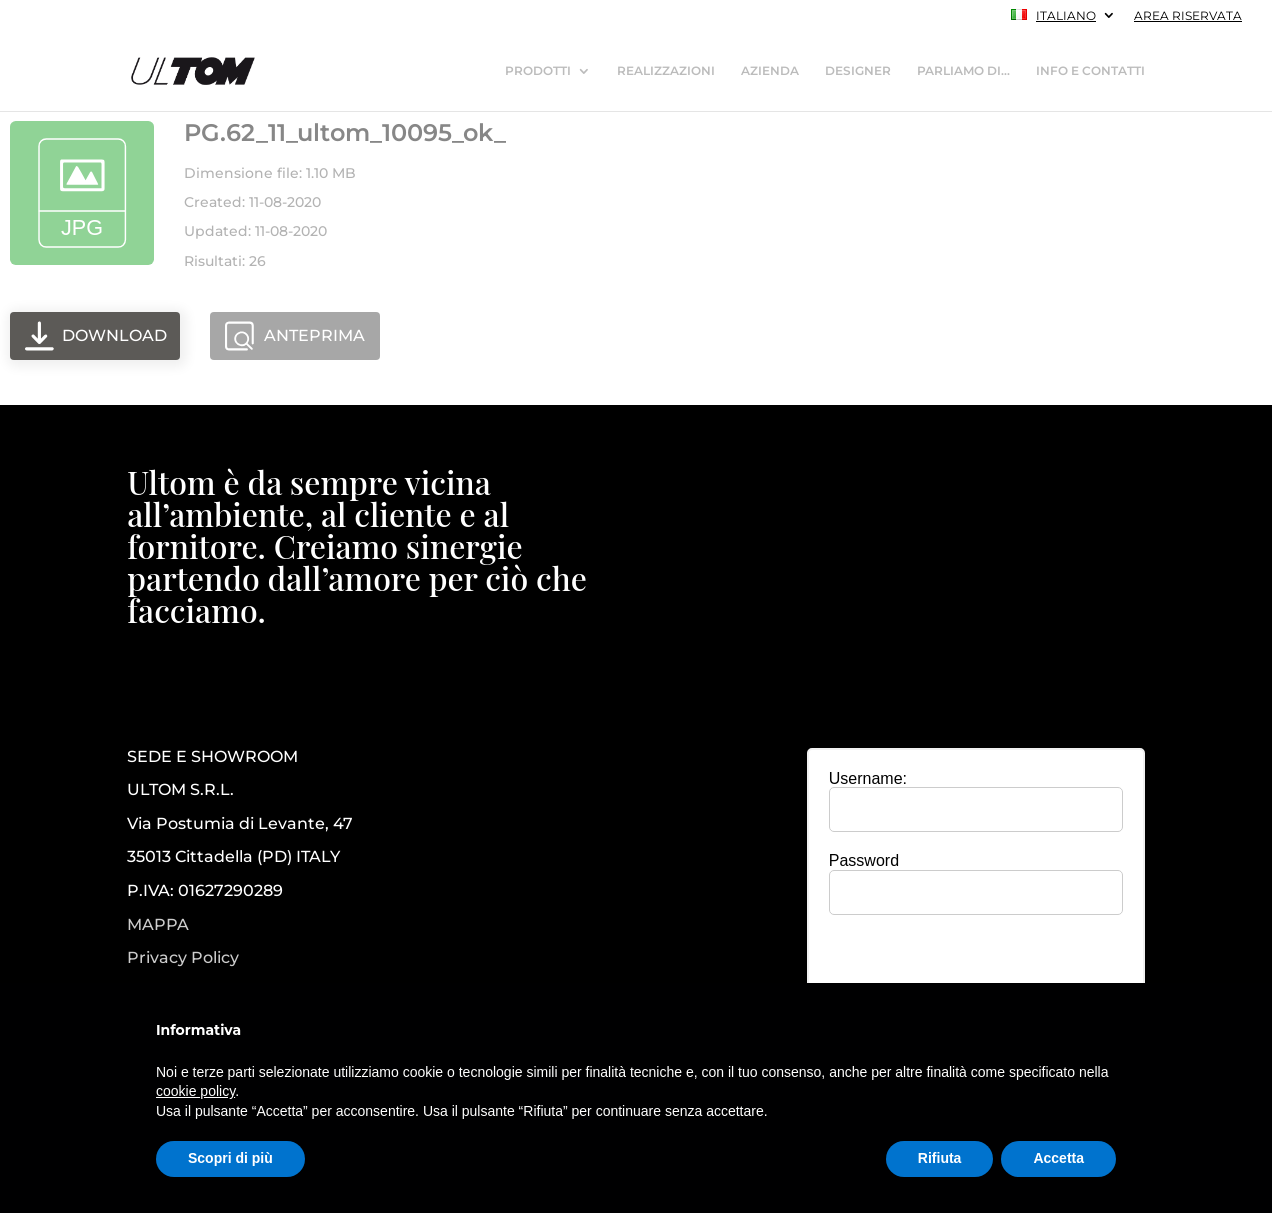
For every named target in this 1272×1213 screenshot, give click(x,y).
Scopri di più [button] (230, 1158)
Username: (868, 778)
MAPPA (158, 924)
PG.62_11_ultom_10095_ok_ (345, 132)
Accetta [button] (1058, 1158)
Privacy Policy (183, 958)
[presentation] (976, 969)
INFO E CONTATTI (1090, 71)
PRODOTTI (538, 71)
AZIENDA (770, 71)
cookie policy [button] (195, 1091)
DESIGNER (858, 71)
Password (864, 860)
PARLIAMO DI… (963, 71)
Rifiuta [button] (940, 1158)
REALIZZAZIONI (666, 71)
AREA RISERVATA (1188, 16)
